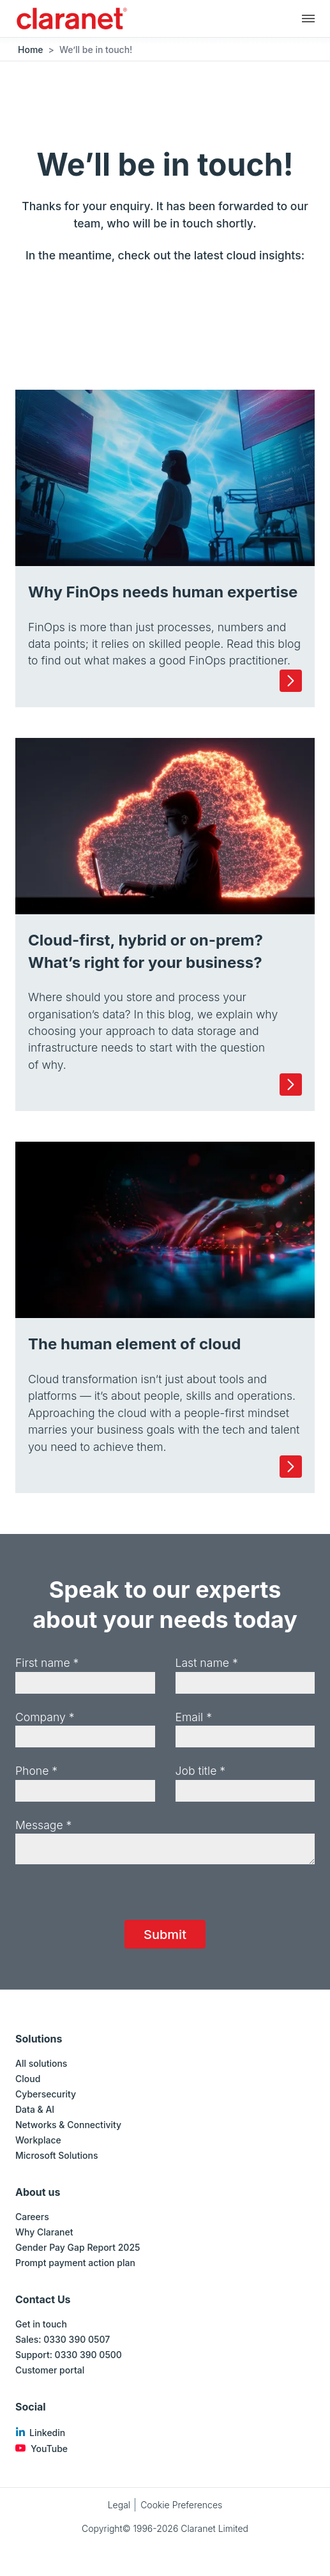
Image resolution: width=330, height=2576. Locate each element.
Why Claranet (44, 2232)
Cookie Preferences (181, 2504)
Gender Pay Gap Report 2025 (77, 2247)
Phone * (36, 1770)
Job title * (201, 1770)
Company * (45, 1717)
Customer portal (49, 2370)
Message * (43, 1825)
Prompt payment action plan (75, 2262)
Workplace (38, 2140)
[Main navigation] (308, 18)
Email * (194, 1717)
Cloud (27, 2078)
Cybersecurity (45, 2094)
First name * (47, 1662)
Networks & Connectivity (68, 2124)
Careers (32, 2216)
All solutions (41, 2063)
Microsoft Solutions (56, 2155)
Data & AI (34, 2109)
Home (30, 49)
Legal (119, 2504)
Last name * (207, 1662)
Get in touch (41, 2324)
